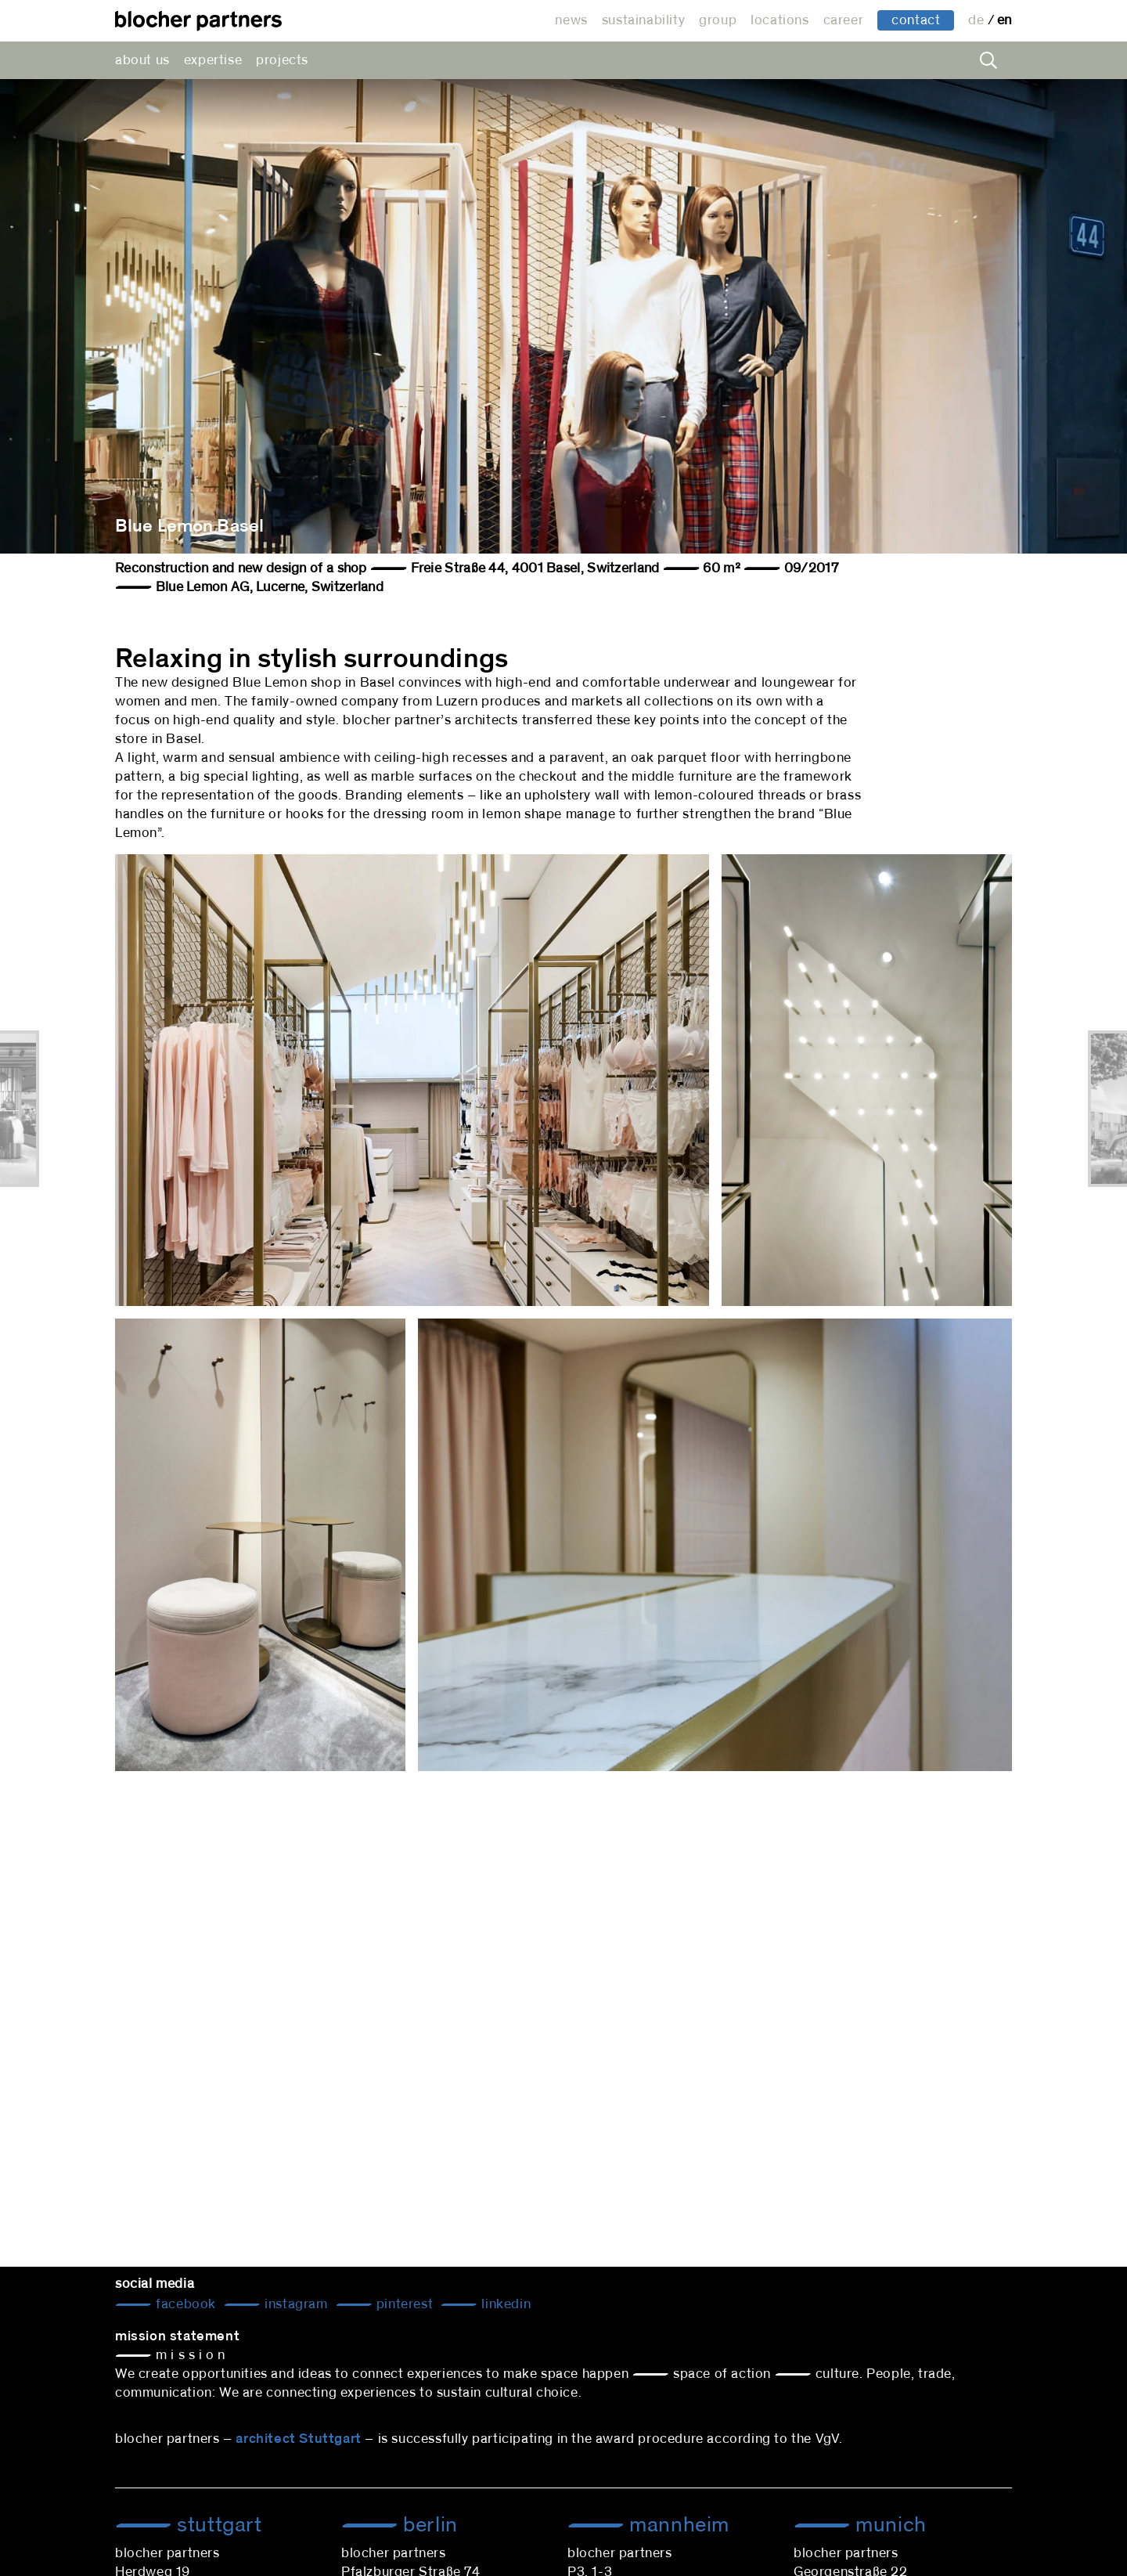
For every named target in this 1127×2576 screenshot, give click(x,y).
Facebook (184, 2304)
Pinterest (403, 2304)
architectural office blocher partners (198, 20)
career (843, 20)
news (571, 20)
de (978, 20)
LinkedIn (504, 2304)
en (1004, 20)
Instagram (294, 2304)
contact (915, 20)
